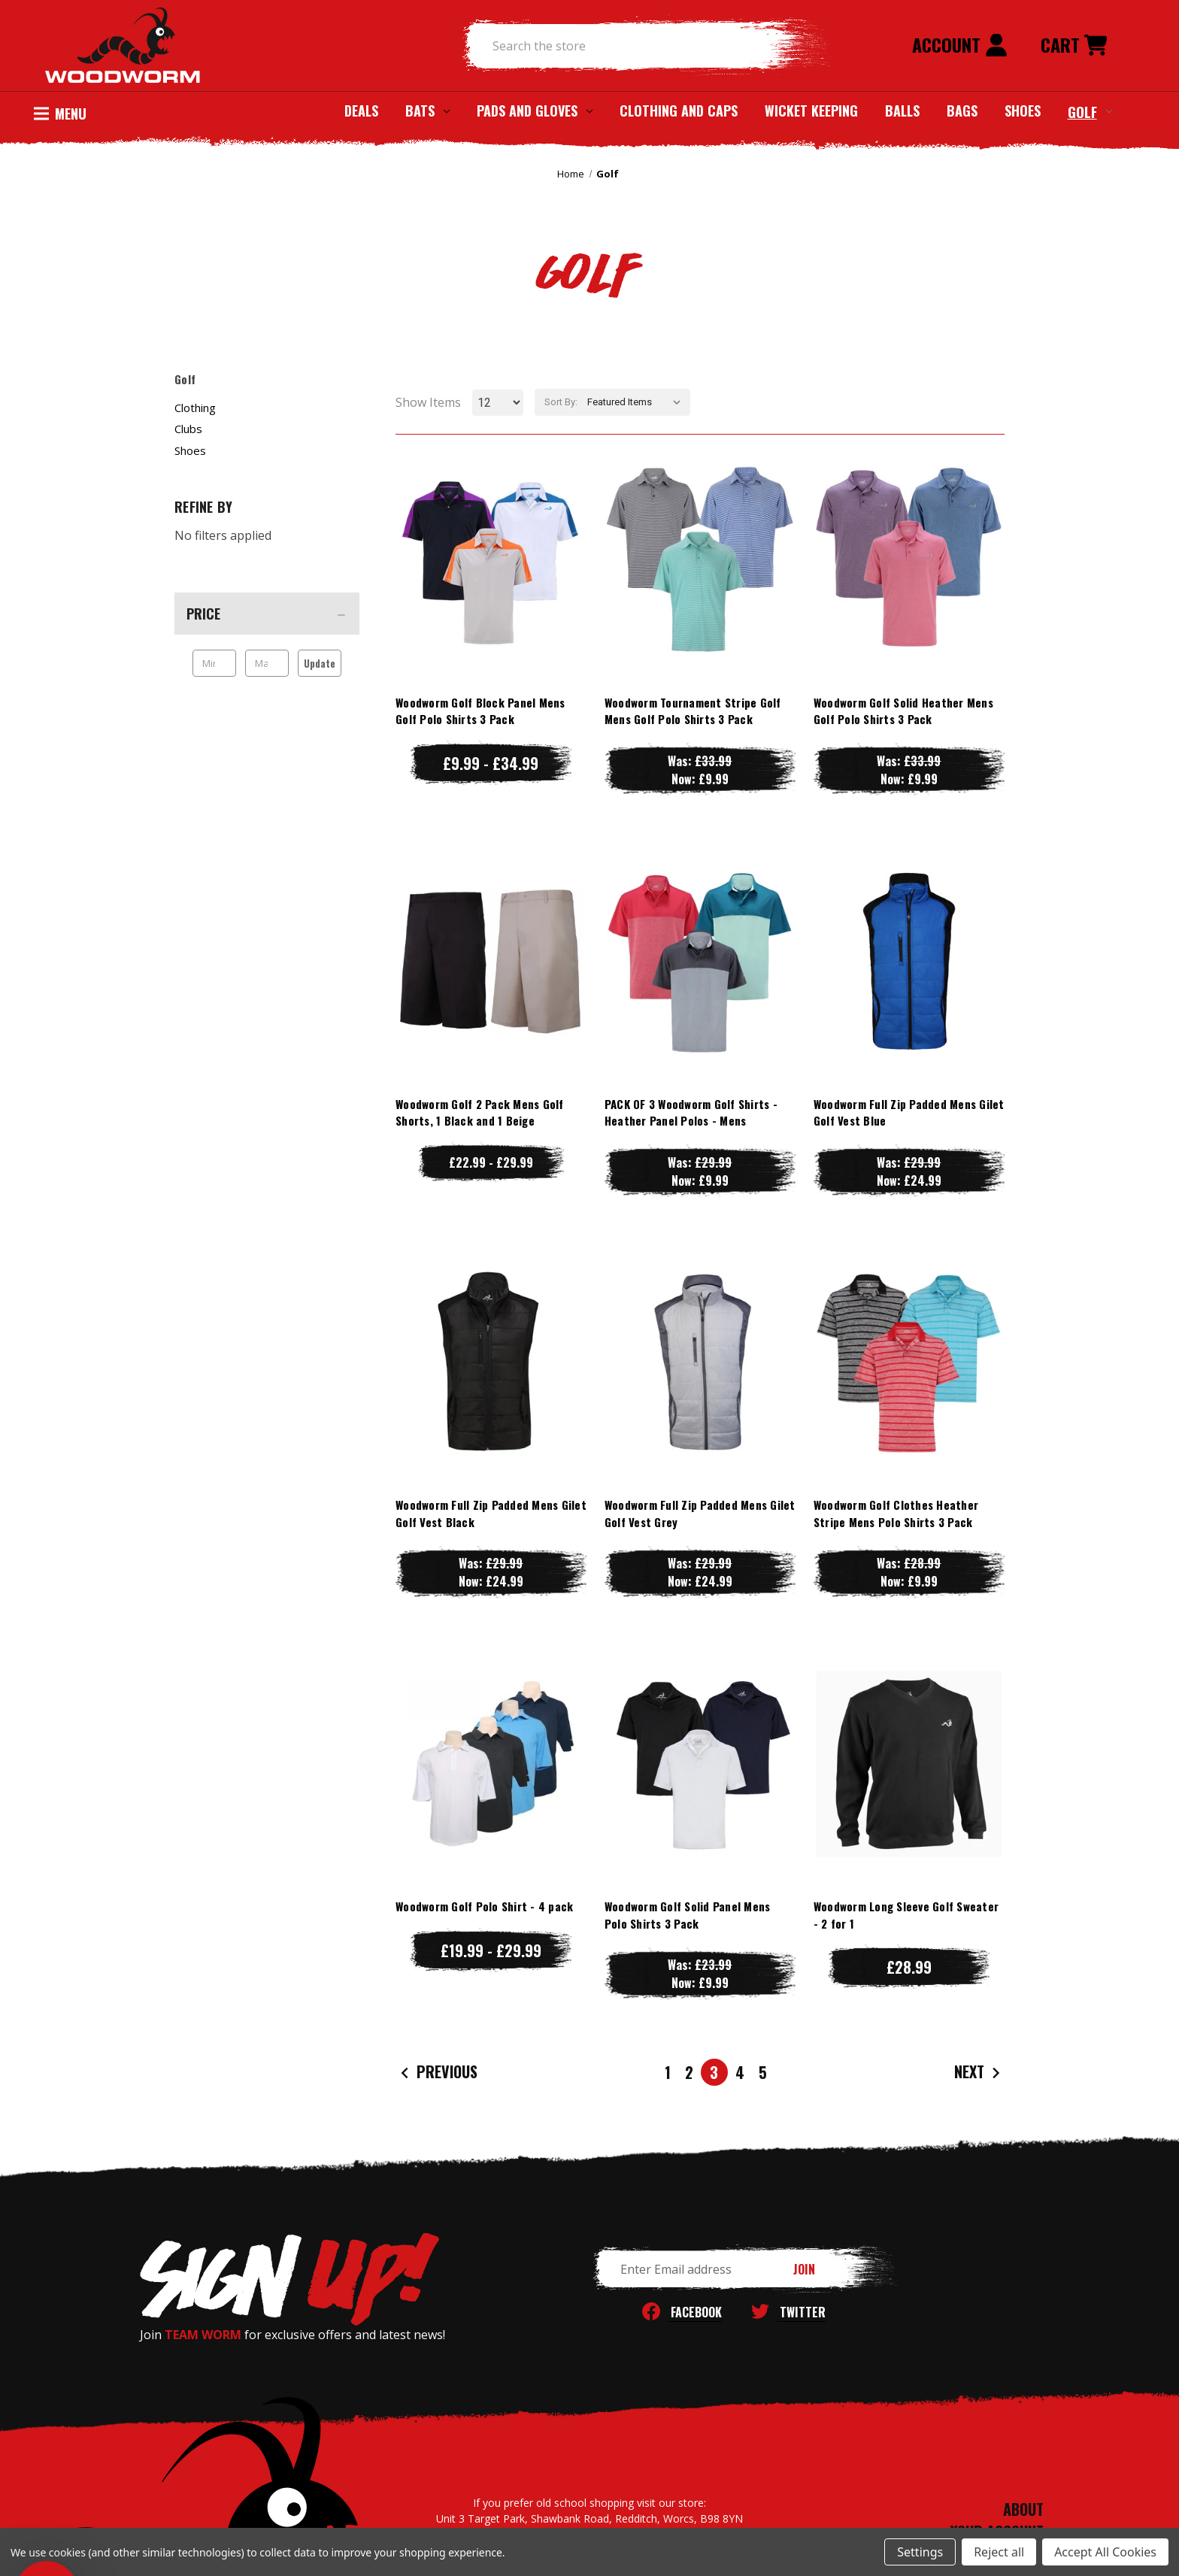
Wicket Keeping (811, 110)
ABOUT (1023, 2509)
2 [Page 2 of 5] (689, 2072)
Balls (902, 110)
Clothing (195, 407)
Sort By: (560, 402)
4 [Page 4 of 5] (739, 2072)
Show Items (428, 402)
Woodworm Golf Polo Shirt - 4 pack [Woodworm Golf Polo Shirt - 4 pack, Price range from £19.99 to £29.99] (484, 1906)
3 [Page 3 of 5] (714, 2072)
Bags (962, 110)
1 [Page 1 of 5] (668, 2072)
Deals (361, 110)
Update (319, 663)
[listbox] (637, 402)
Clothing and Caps (679, 110)
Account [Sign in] (960, 44)
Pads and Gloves (535, 110)
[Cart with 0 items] (1074, 46)
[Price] (266, 613)
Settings (920, 2552)
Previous (437, 2072)
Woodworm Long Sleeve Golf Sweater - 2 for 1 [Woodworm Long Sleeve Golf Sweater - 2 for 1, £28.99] (906, 1915)
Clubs (188, 428)
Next (979, 2072)
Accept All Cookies (1105, 2552)
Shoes (1023, 110)
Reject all (999, 2552)
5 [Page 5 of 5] (763, 2072)
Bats (427, 110)
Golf (1090, 111)
